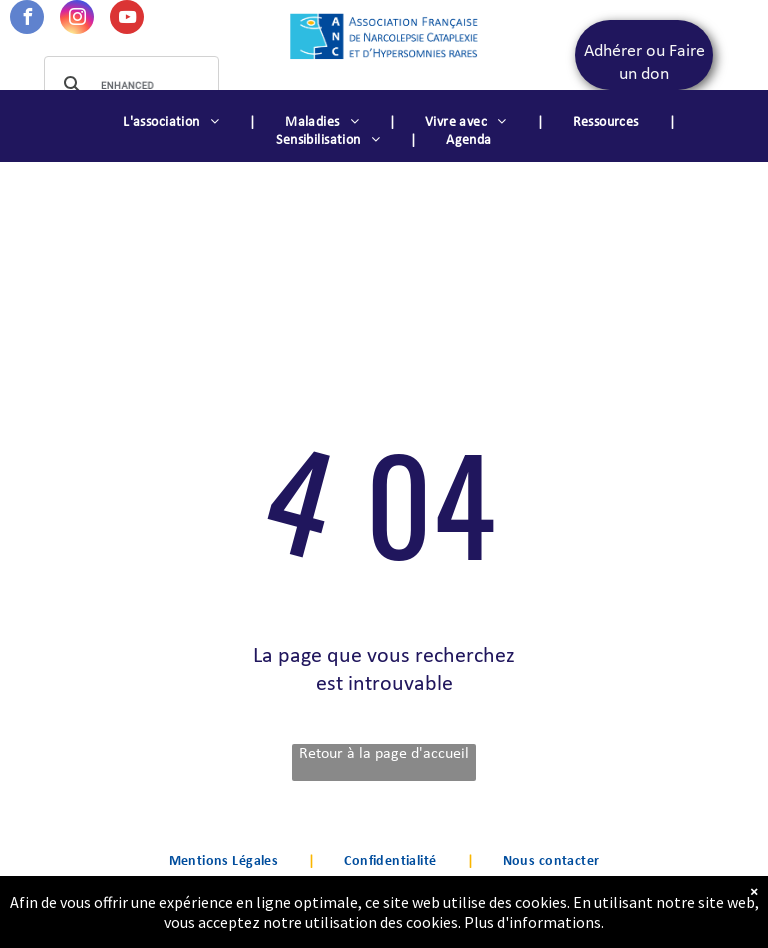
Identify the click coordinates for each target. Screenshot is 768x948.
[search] (128, 85)
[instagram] (77, 19)
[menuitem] (174, 123)
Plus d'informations (532, 927)
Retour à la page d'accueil (384, 754)
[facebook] (27, 19)
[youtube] (127, 19)
